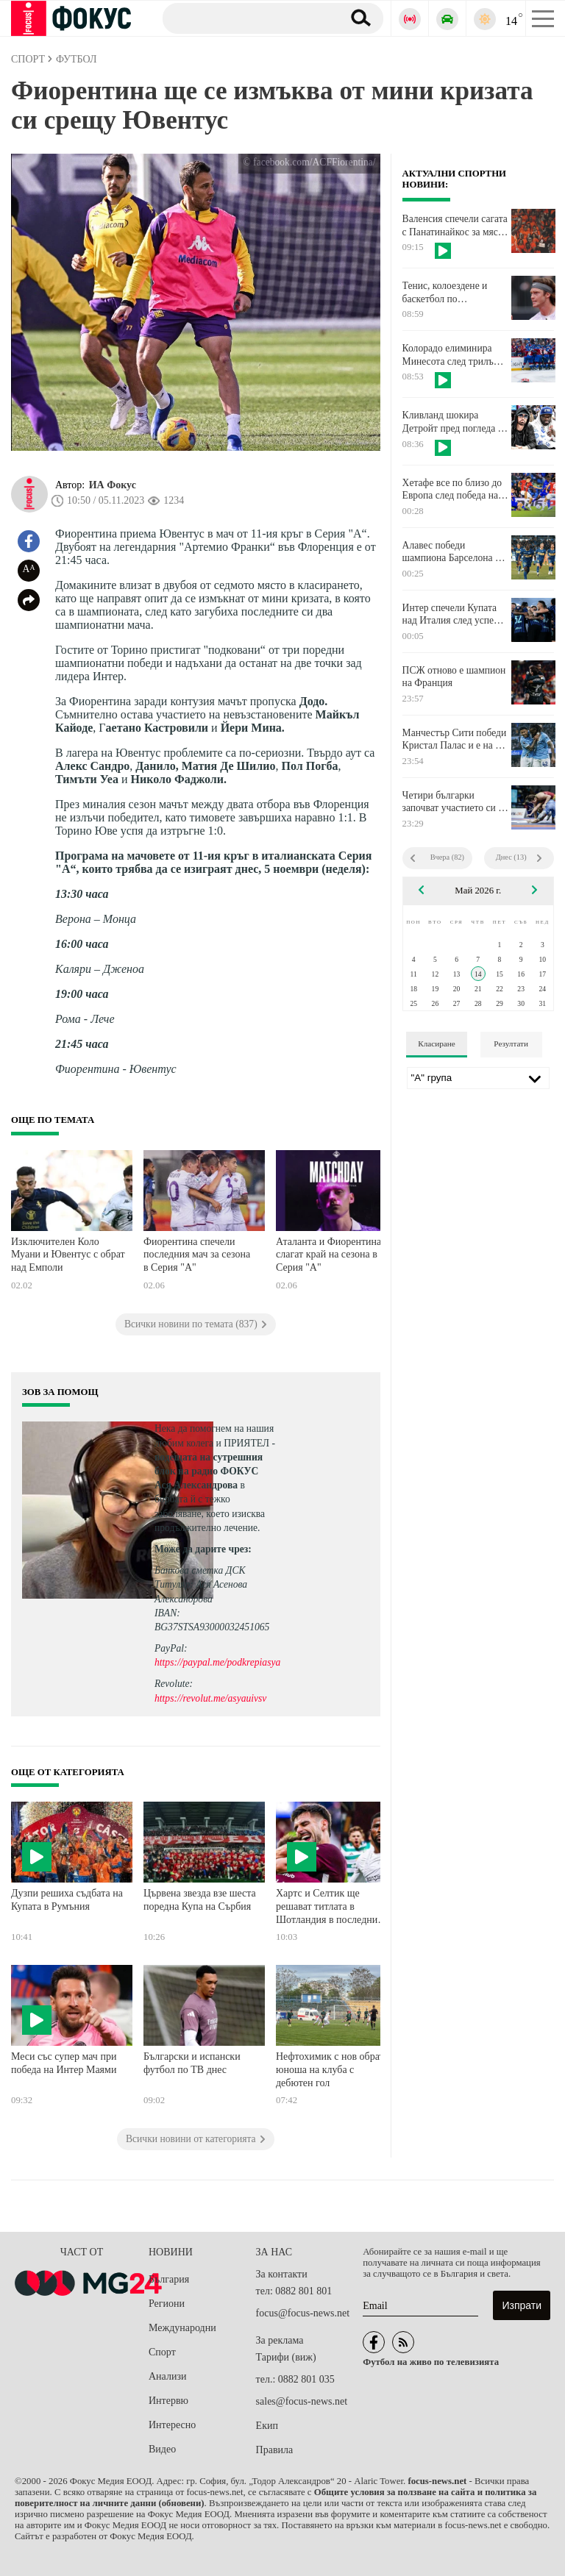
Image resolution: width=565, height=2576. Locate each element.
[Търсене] (247, 17)
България (169, 2279)
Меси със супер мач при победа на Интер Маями (63, 2063)
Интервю (168, 2400)
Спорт (162, 2352)
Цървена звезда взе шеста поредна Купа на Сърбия (199, 1900)
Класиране (436, 1043)
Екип (267, 2425)
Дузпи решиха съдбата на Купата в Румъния (67, 1900)
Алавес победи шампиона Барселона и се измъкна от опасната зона (451, 552)
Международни (182, 2327)
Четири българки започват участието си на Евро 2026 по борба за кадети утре (455, 802)
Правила (275, 2449)
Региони (167, 2303)
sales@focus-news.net (301, 2401)
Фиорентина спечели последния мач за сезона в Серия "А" (196, 1254)
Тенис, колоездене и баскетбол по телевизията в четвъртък (454, 292)
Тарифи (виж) (286, 2357)
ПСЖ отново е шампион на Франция (454, 677)
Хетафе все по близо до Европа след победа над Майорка (452, 489)
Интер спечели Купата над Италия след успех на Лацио (450, 614)
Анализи (167, 2376)
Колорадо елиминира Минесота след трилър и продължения (454, 355)
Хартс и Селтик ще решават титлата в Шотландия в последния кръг (329, 1908)
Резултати (511, 1043)
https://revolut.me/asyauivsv (210, 1698)
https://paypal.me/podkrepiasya (217, 1662)
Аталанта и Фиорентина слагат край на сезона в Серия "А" (328, 1254)
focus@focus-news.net (303, 2313)
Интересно (172, 2424)
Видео (162, 2449)
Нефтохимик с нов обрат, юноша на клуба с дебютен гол (330, 2069)
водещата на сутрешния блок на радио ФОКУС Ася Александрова (208, 1471)
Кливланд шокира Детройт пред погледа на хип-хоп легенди (455, 422)
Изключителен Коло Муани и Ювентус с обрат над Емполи (68, 1254)
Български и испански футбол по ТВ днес (192, 2063)
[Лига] (478, 1078)
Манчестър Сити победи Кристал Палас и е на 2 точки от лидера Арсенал (454, 739)
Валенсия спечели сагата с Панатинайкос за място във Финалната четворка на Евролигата (455, 225)
